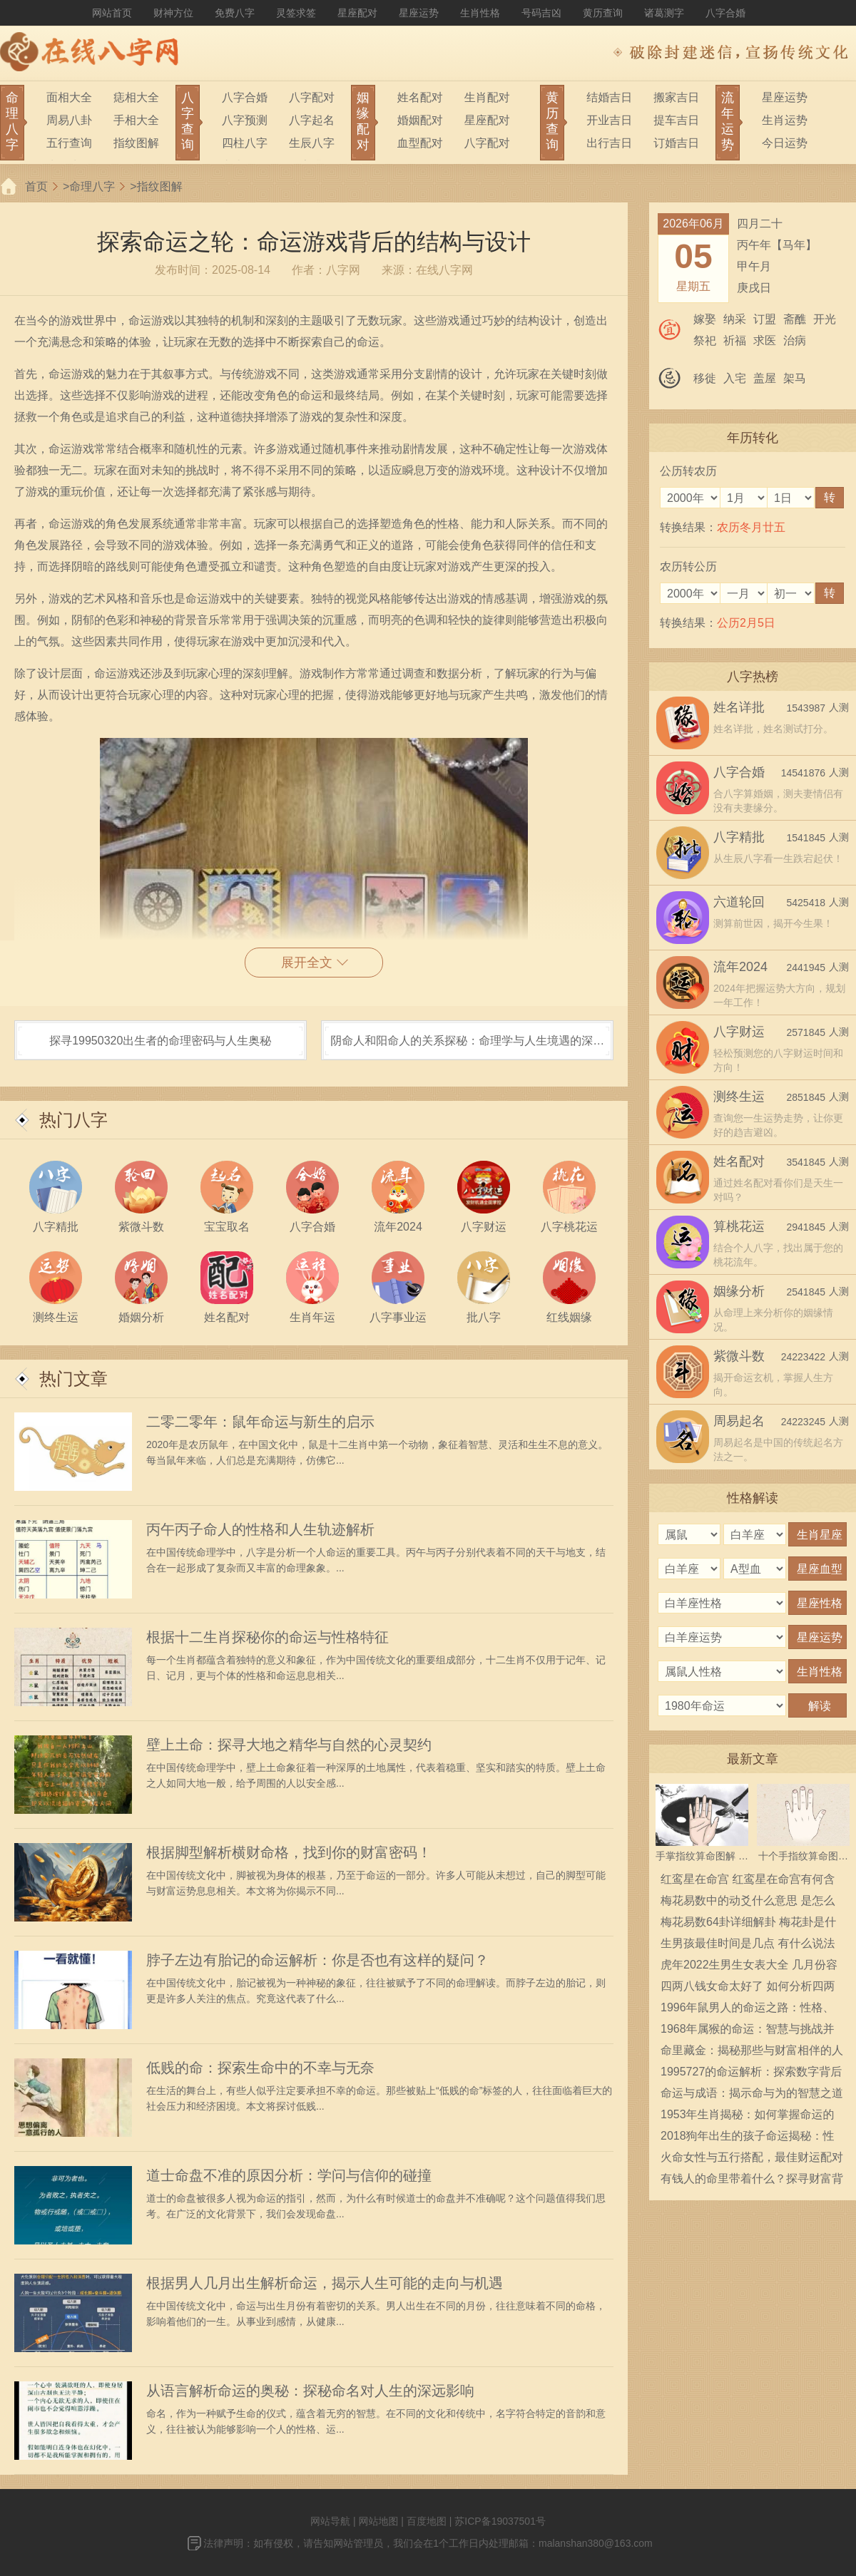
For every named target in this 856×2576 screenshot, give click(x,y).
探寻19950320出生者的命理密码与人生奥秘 (160, 1041)
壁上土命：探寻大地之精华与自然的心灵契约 (289, 1745)
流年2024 (740, 967)
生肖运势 (784, 120)
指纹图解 (136, 143)
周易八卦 (69, 120)
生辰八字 (312, 143)
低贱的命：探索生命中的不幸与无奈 (260, 2067)
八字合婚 (725, 13)
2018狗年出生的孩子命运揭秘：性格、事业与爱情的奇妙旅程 (748, 2138)
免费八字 (235, 13)
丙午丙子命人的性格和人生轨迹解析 (260, 1529)
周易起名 (739, 1421)
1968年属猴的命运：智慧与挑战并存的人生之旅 (748, 2031)
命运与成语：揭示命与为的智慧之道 (752, 2093)
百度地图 (427, 2521)
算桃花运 (739, 1226)
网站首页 (112, 13)
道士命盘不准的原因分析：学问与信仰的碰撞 (289, 2175)
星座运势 (419, 13)
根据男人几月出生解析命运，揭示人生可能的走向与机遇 (324, 2283)
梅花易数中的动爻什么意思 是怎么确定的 (748, 1903)
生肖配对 (487, 97)
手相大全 (136, 120)
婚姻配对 (420, 120)
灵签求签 (296, 13)
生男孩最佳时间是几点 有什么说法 (748, 1943)
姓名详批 (739, 707)
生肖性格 (480, 13)
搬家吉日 (676, 97)
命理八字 (92, 186)
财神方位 (173, 13)
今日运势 (784, 143)
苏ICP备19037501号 (500, 2521)
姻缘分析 (739, 1291)
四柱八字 (245, 143)
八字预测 (245, 120)
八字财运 (739, 1032)
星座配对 (357, 13)
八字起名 (312, 120)
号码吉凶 (541, 13)
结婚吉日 (609, 97)
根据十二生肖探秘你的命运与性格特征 (267, 1637)
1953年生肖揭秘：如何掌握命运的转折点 (748, 2116)
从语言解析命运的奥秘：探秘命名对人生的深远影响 (310, 2390)
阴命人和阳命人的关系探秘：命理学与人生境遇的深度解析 (467, 1047)
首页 (36, 186)
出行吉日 (609, 143)
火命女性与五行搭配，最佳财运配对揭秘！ (752, 2159)
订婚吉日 (676, 143)
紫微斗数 (739, 1356)
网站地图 (378, 2521)
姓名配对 (420, 97)
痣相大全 (136, 97)
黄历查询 (603, 13)
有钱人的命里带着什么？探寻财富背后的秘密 (752, 2181)
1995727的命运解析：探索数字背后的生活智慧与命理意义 (751, 2074)
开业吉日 (609, 120)
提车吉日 (676, 120)
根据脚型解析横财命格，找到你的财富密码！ (289, 1852)
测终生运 (739, 1096)
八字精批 (739, 837)
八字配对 (312, 97)
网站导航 (330, 2521)
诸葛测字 (664, 13)
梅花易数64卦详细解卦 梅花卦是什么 (748, 1924)
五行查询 (69, 143)
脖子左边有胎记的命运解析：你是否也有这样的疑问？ (317, 1960)
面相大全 (69, 97)
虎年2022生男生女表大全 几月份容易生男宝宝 (749, 1967)
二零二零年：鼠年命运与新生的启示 (260, 1422)
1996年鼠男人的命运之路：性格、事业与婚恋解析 (748, 2009)
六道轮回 (739, 902)
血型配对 (420, 143)
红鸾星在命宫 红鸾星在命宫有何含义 (748, 1881)
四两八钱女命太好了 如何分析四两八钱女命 (748, 1988)
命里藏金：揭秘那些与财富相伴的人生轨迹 (752, 2052)
